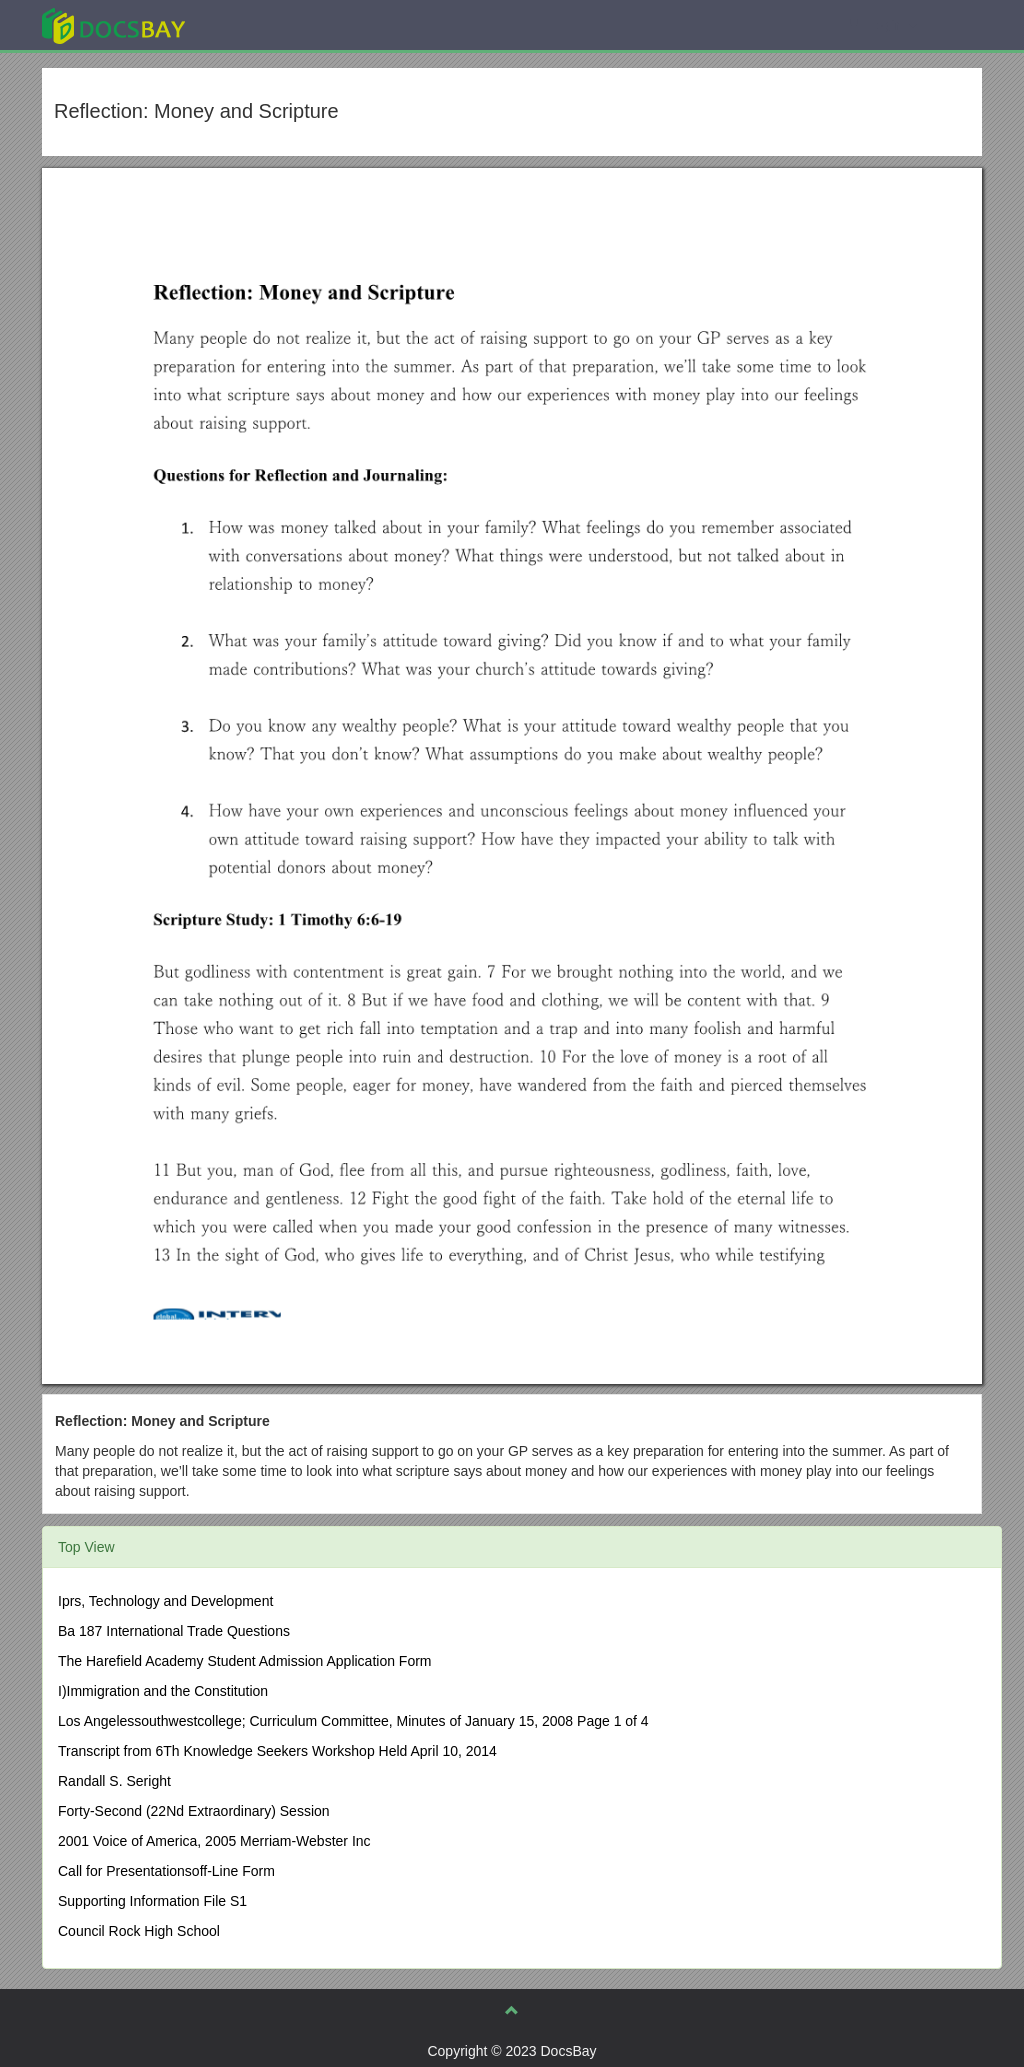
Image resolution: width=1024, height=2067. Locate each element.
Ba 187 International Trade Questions (174, 1631)
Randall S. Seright (114, 1781)
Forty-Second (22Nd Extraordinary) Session (194, 1811)
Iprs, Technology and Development (165, 1601)
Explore (263, 24)
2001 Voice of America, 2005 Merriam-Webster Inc (214, 1841)
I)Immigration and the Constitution (163, 1691)
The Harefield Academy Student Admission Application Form (245, 1661)
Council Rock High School (139, 1931)
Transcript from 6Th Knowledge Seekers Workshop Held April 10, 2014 (277, 1751)
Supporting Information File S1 (152, 1901)
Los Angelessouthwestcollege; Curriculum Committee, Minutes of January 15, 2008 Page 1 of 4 (353, 1721)
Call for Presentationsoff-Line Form (166, 1871)
